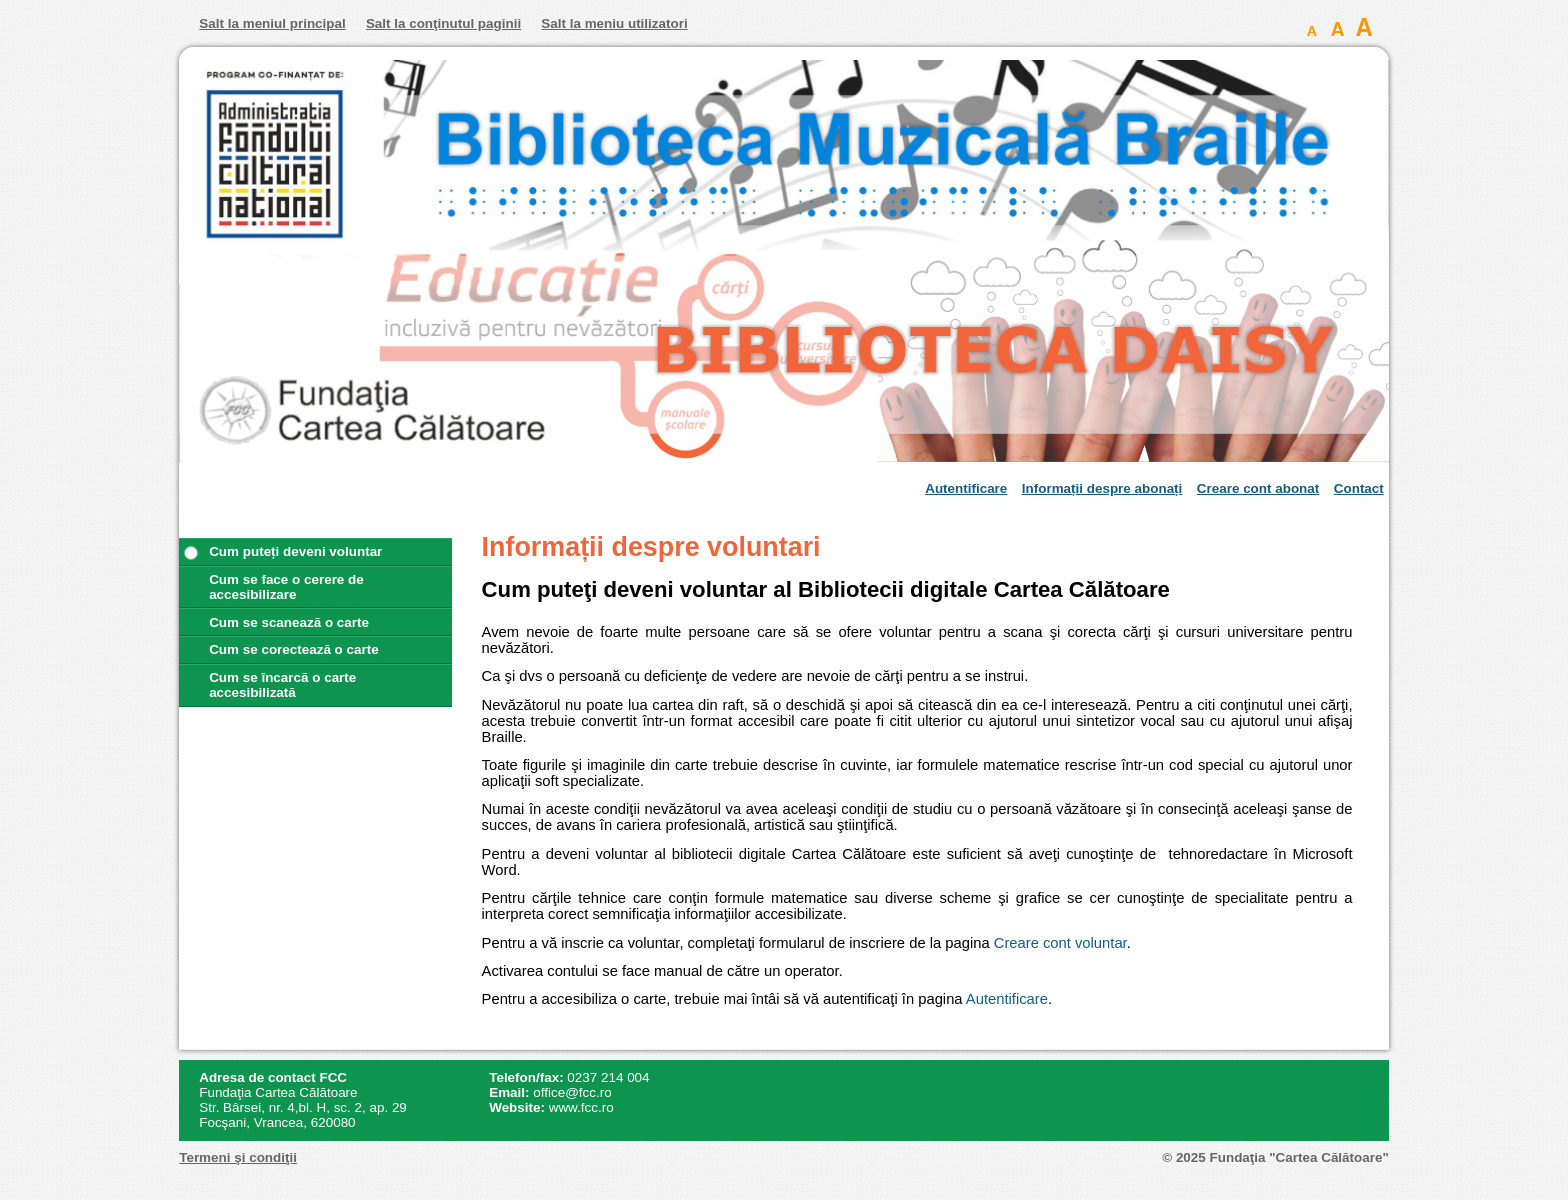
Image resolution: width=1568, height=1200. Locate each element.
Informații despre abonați (1102, 488)
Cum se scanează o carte (289, 622)
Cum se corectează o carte (294, 649)
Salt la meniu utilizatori (614, 23)
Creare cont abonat (1258, 488)
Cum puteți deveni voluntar (295, 551)
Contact (1359, 488)
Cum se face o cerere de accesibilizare (286, 587)
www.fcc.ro (581, 1107)
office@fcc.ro (572, 1092)
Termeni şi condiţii (238, 1157)
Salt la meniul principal (272, 23)
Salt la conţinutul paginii (443, 23)
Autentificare (966, 488)
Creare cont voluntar (1060, 943)
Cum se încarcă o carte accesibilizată (282, 685)
